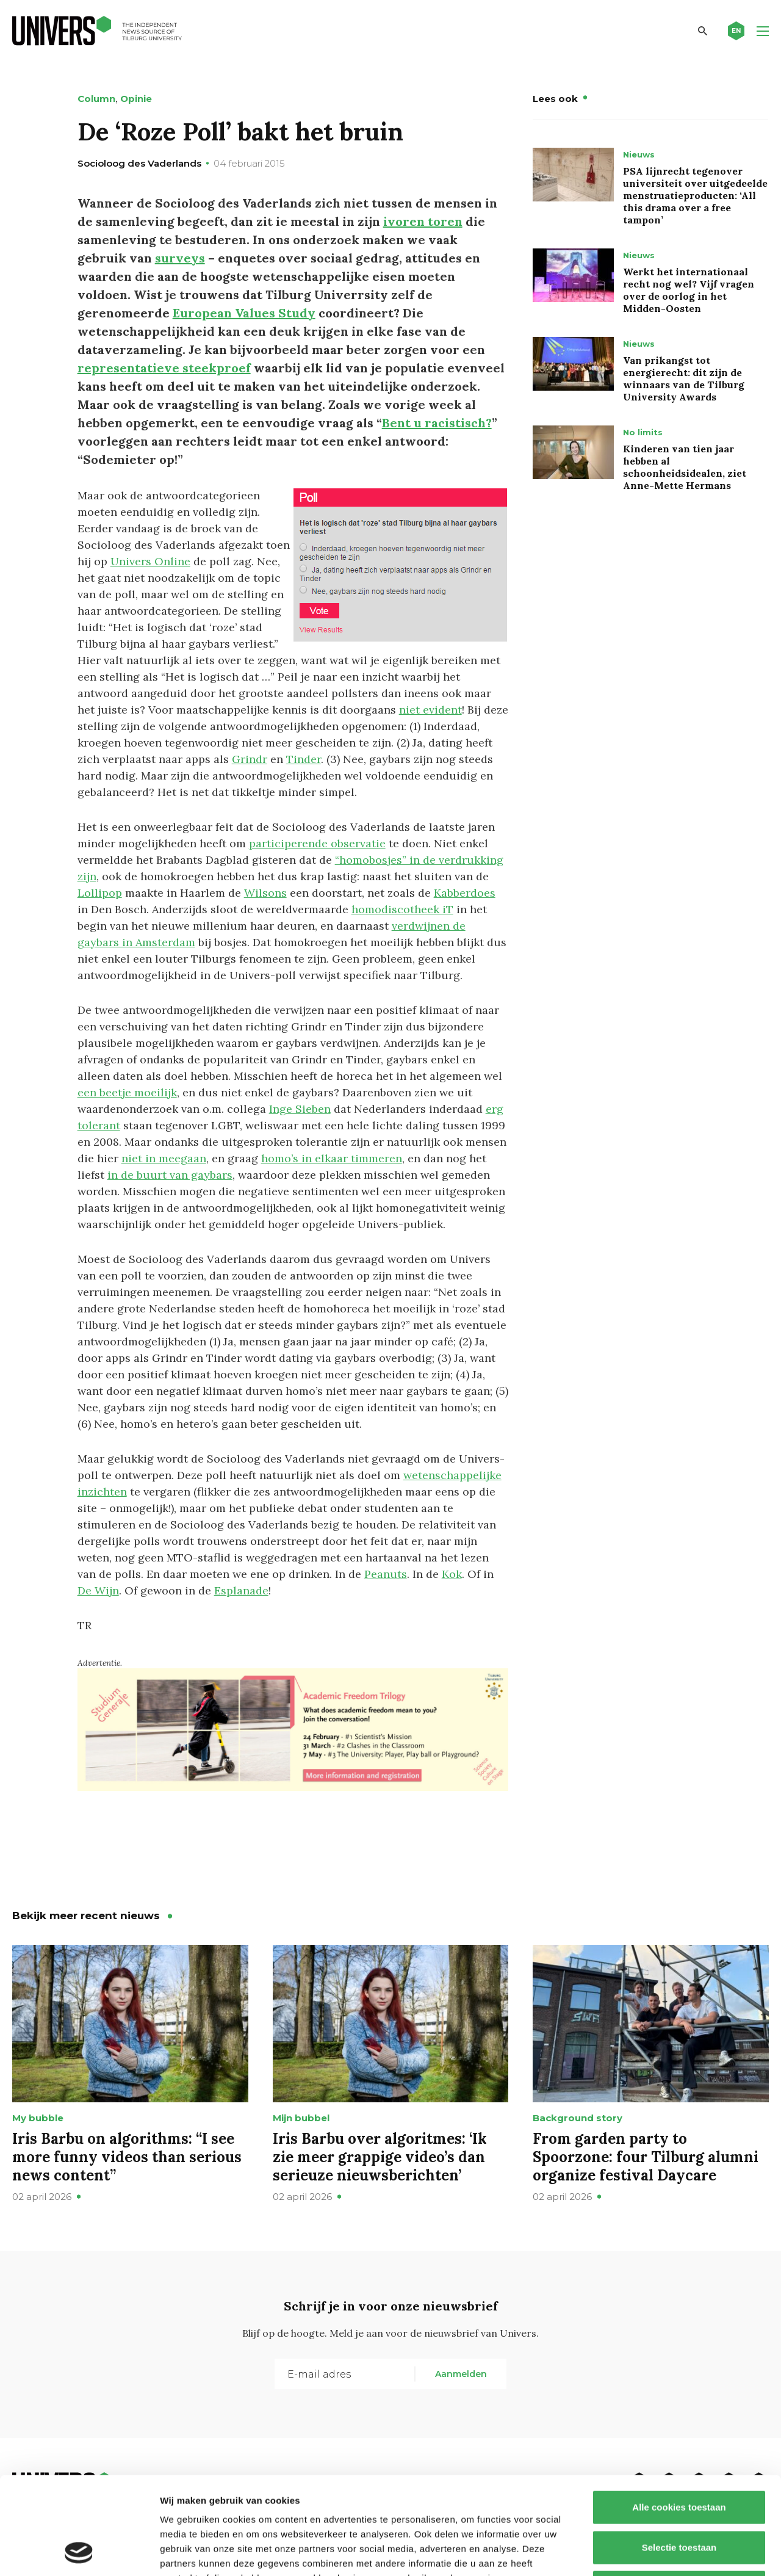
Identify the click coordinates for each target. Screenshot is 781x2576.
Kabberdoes (464, 893)
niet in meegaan (163, 1158)
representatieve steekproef (164, 367)
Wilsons (265, 893)
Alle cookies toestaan (678, 2416)
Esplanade (241, 1590)
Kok (452, 1574)
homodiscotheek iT (402, 909)
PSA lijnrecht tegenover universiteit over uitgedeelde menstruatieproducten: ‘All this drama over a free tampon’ (695, 195)
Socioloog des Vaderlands (139, 163)
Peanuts (385, 1574)
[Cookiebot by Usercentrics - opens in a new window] (79, 2552)
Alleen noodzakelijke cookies (679, 2496)
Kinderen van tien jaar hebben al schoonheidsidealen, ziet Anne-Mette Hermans (684, 467)
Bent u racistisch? (437, 422)
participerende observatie (317, 843)
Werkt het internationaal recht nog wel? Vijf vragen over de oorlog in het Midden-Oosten (688, 290)
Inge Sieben (300, 1109)
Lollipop (99, 893)
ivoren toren (422, 221)
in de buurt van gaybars (169, 1175)
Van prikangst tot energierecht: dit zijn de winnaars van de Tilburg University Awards (683, 378)
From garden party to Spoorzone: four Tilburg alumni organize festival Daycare (645, 2157)
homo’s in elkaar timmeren (331, 1158)
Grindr (249, 759)
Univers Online (150, 561)
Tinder (303, 759)
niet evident (430, 710)
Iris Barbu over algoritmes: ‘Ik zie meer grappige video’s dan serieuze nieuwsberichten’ (380, 2157)
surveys (180, 258)
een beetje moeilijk (127, 1092)
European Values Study (244, 312)
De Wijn (98, 1590)
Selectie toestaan (679, 2456)
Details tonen (659, 2552)
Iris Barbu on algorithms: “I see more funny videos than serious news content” (127, 2157)
